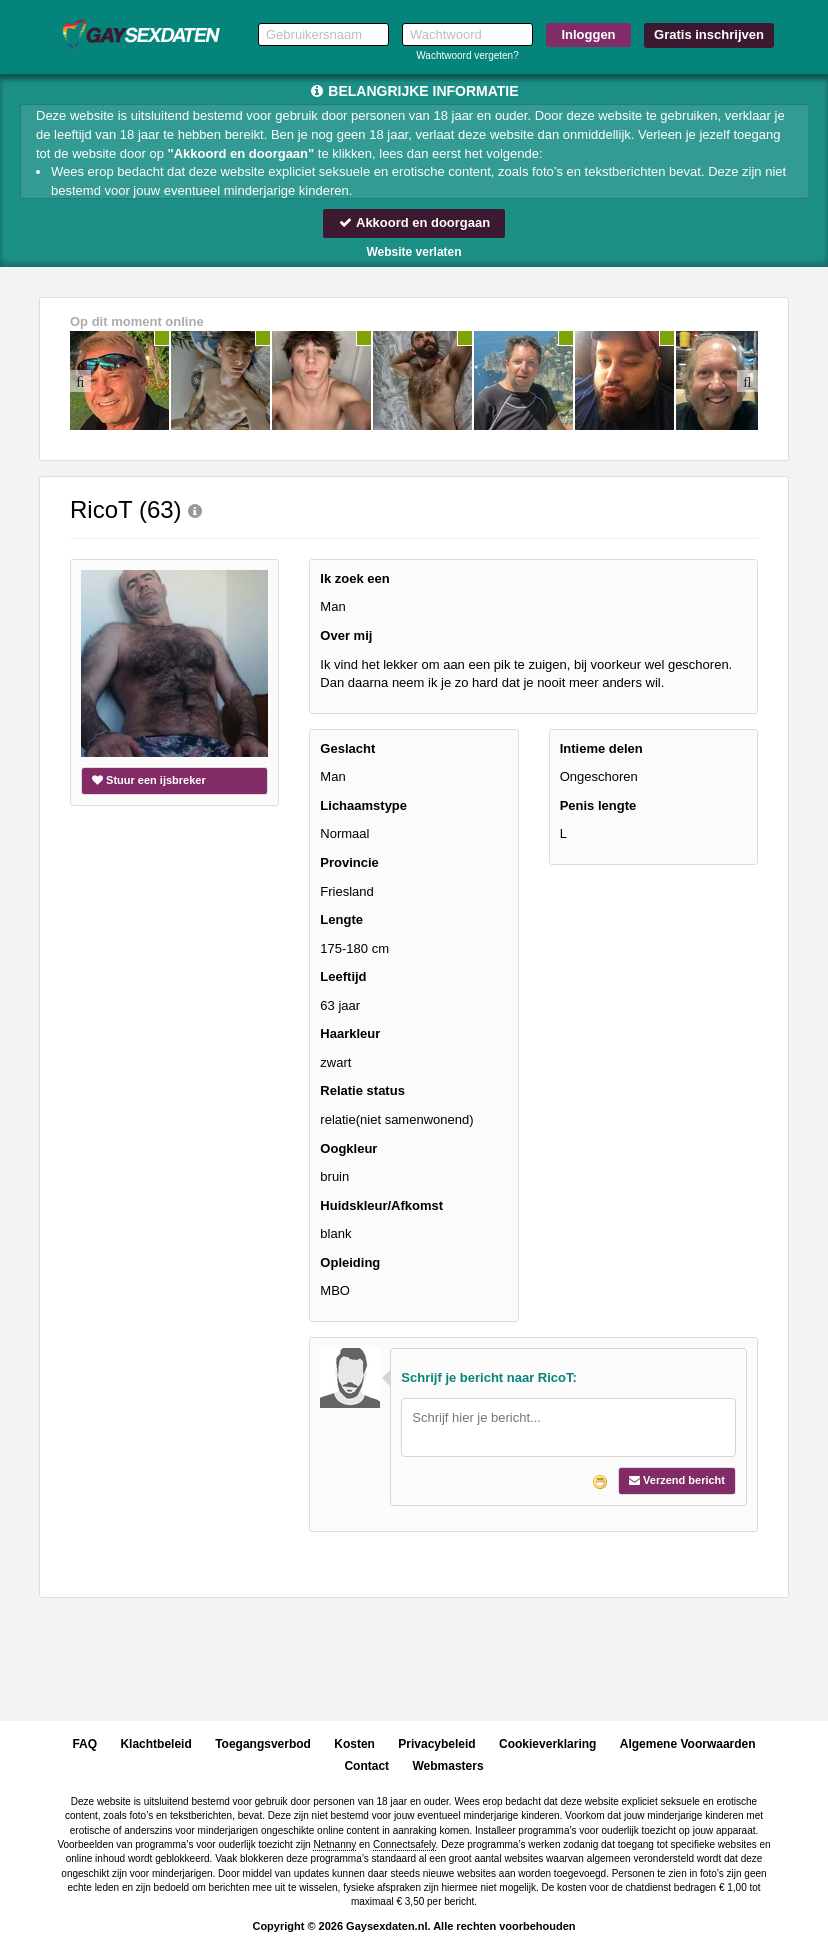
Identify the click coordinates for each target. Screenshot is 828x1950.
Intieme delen (601, 748)
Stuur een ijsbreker (149, 780)
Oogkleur (348, 1148)
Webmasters (447, 1766)
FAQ (84, 1744)
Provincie (349, 862)
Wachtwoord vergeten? (467, 55)
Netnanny (334, 1844)
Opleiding (350, 1262)
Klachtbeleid (155, 1744)
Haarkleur (350, 1033)
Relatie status (362, 1090)
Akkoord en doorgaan (414, 222)
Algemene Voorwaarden (688, 1744)
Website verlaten (413, 252)
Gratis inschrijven (709, 34)
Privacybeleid (436, 1744)
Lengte (341, 919)
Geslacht (347, 748)
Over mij (346, 635)
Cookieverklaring (547, 1744)
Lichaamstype (363, 805)
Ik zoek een (354, 578)
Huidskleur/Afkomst (381, 1205)
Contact (366, 1766)
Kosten (354, 1744)
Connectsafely (404, 1844)
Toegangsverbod (263, 1744)
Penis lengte (598, 805)
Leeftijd (343, 976)
